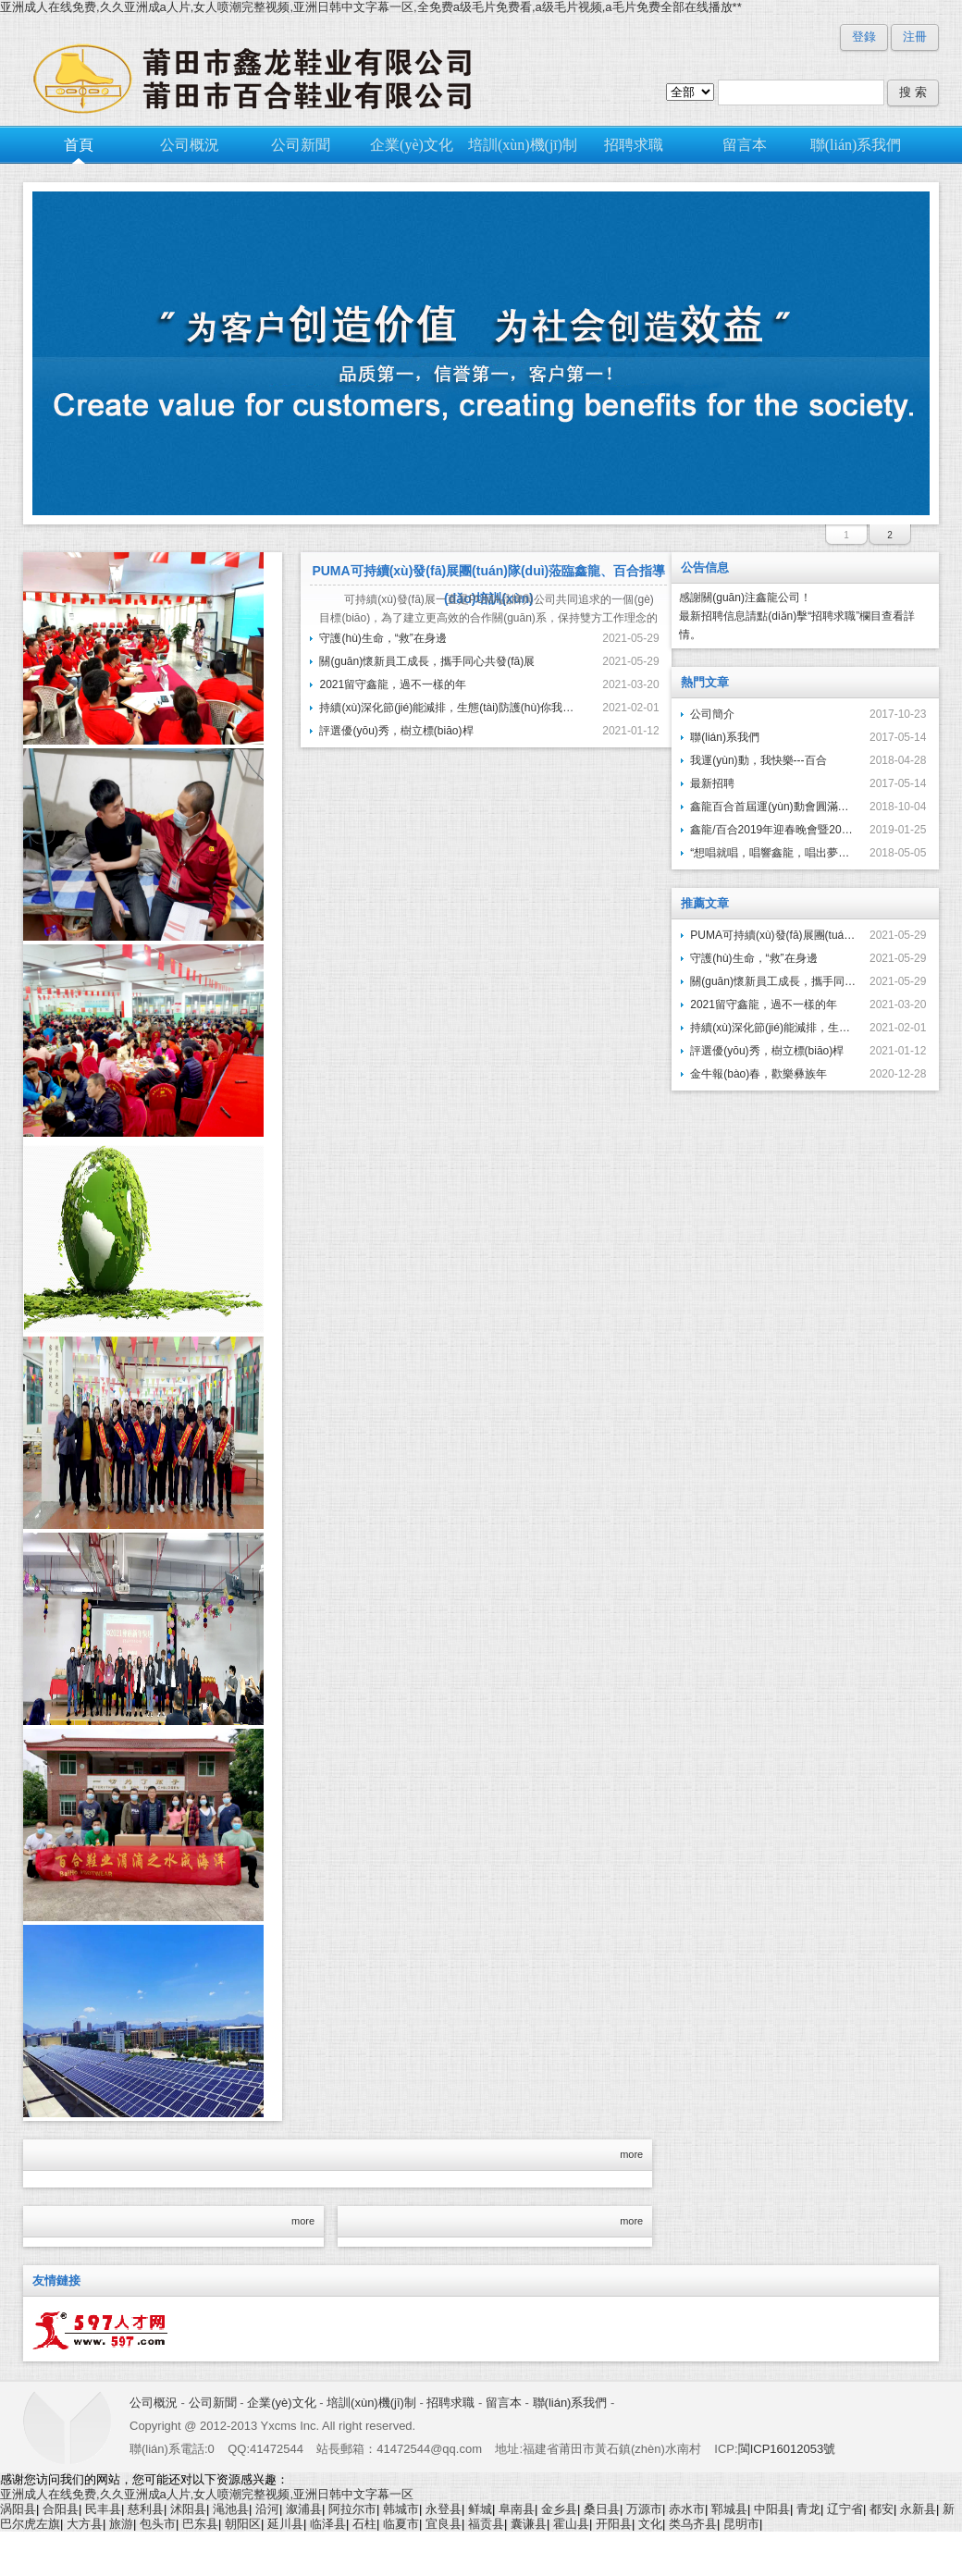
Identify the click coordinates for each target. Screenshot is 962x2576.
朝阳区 (243, 2524)
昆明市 (741, 2524)
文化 (650, 2524)
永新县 (918, 2509)
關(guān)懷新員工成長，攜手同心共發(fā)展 (773, 981)
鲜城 (480, 2509)
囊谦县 (529, 2524)
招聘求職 (450, 2403)
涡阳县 (18, 2509)
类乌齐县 (693, 2524)
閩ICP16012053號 (787, 2449)
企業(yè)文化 (281, 2403)
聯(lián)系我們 (724, 737)
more (631, 2154)
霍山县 (571, 2524)
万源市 (644, 2509)
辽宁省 (845, 2509)
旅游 (121, 2524)
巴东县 (200, 2524)
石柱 (364, 2524)
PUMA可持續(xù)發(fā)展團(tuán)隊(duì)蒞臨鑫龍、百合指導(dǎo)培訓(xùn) (773, 935)
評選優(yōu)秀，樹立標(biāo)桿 (767, 1050)
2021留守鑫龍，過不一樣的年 (763, 1004)
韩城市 (401, 2509)
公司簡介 (712, 714)
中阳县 (772, 2509)
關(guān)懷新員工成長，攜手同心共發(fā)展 (427, 661)
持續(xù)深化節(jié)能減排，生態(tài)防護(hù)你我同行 (448, 707)
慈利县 (146, 2509)
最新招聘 (712, 783)
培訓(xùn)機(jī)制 (371, 2403)
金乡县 (559, 2509)
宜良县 (444, 2524)
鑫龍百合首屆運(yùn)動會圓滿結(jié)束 (773, 806)
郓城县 (729, 2509)
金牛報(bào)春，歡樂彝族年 (758, 1073)
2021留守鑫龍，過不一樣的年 (392, 684)
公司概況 (154, 2403)
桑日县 (602, 2509)
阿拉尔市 (352, 2509)
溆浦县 (304, 2509)
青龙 (808, 2509)
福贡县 (486, 2524)
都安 (882, 2509)
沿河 (267, 2509)
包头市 (158, 2524)
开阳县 (614, 2524)
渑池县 (231, 2509)
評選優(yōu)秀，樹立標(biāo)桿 (396, 730)
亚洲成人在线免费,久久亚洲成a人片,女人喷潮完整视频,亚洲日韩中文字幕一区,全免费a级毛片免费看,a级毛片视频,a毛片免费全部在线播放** (371, 7)
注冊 (915, 36)
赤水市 (687, 2509)
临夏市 (401, 2524)
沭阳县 (188, 2509)
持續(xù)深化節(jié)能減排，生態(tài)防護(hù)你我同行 (773, 1027)
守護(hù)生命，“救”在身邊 (382, 638)
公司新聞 (213, 2403)
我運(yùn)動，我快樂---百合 (758, 760)
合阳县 (61, 2509)
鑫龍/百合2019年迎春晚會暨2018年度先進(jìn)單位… (773, 829)
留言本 (504, 2403)
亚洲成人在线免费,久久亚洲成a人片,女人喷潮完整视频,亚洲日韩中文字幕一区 (206, 2494)
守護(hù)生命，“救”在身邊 (753, 958)
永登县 (444, 2509)
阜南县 (517, 2509)
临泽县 (328, 2524)
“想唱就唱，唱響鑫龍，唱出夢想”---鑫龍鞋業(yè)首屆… (773, 852)
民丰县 (103, 2509)
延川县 (285, 2524)
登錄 (864, 36)
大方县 (85, 2524)
